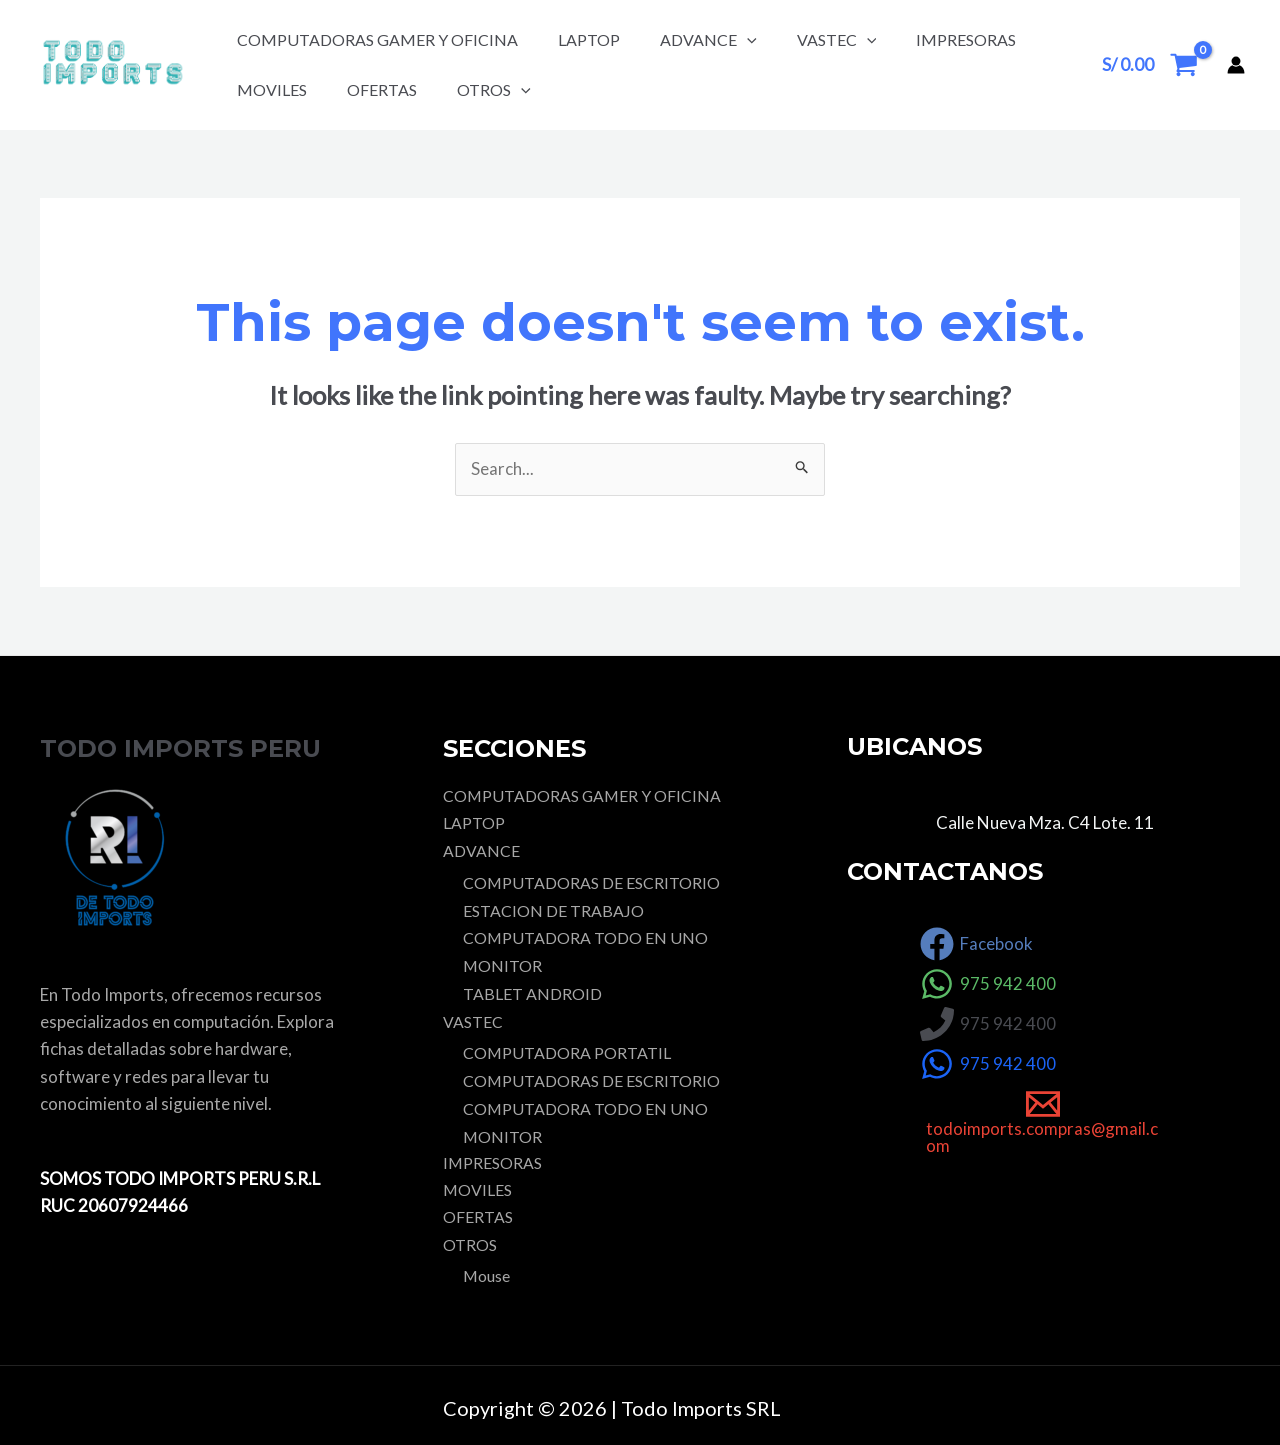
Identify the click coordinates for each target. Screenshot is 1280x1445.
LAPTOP (589, 39)
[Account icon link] (1236, 65)
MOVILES (272, 89)
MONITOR (503, 964)
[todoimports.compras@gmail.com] (1043, 1122)
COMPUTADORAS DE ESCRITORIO (592, 882)
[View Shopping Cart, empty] (1150, 64)
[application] (747, 39)
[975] (988, 985)
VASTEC (837, 39)
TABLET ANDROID (532, 991)
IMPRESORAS (966, 39)
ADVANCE (708, 39)
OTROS (494, 89)
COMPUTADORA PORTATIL (567, 1049)
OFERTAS (382, 89)
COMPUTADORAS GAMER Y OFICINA (377, 39)
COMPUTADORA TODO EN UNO (586, 937)
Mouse (487, 1271)
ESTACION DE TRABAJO (553, 910)
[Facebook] (976, 945)
